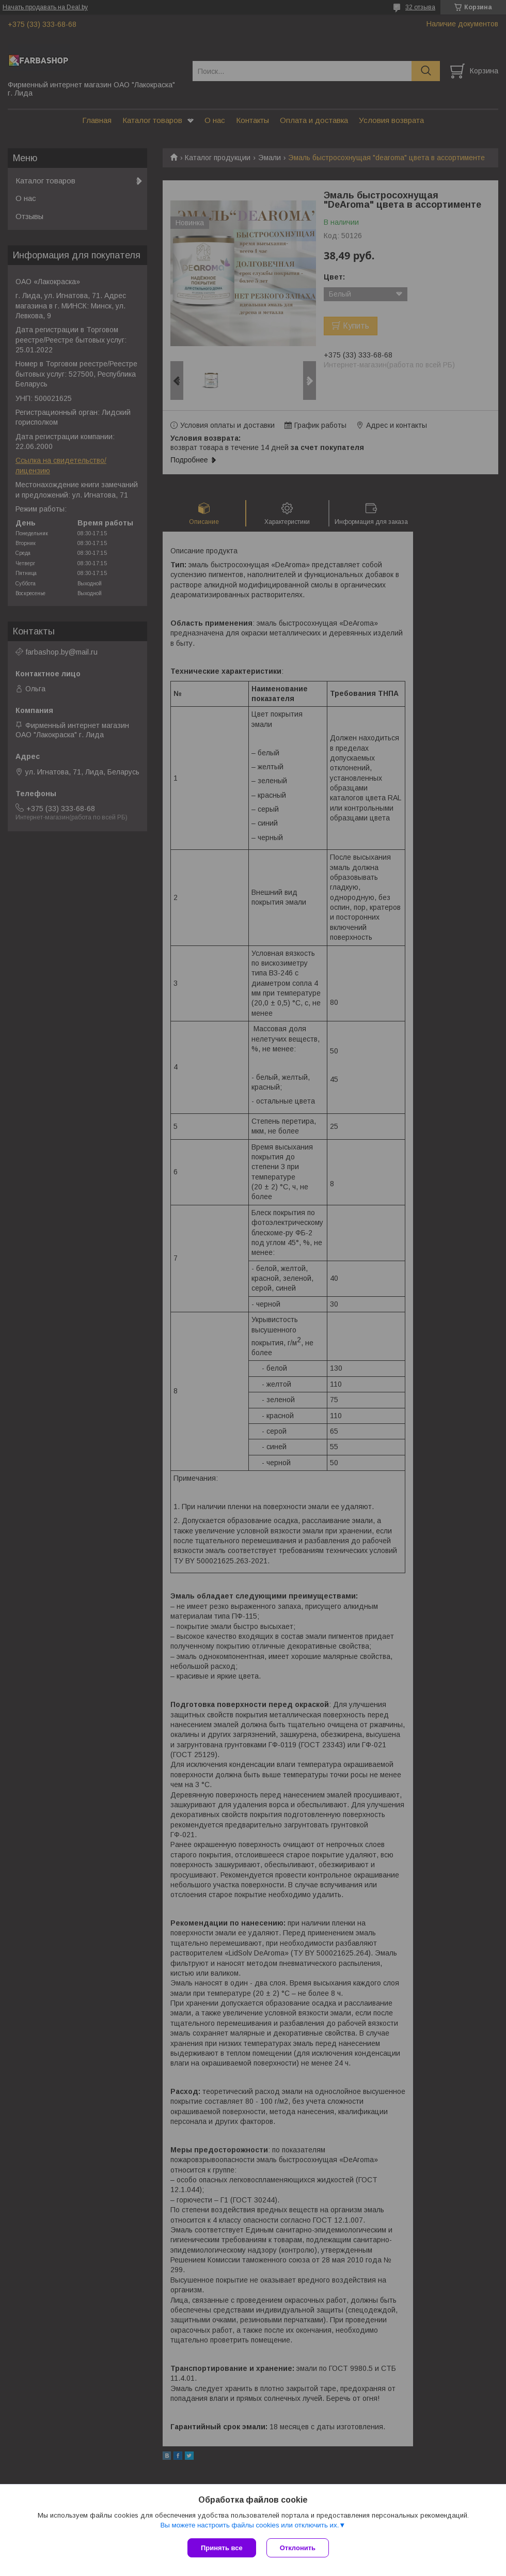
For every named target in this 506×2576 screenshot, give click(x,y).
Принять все (222, 2548)
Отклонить (297, 2548)
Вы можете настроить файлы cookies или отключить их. (249, 2525)
